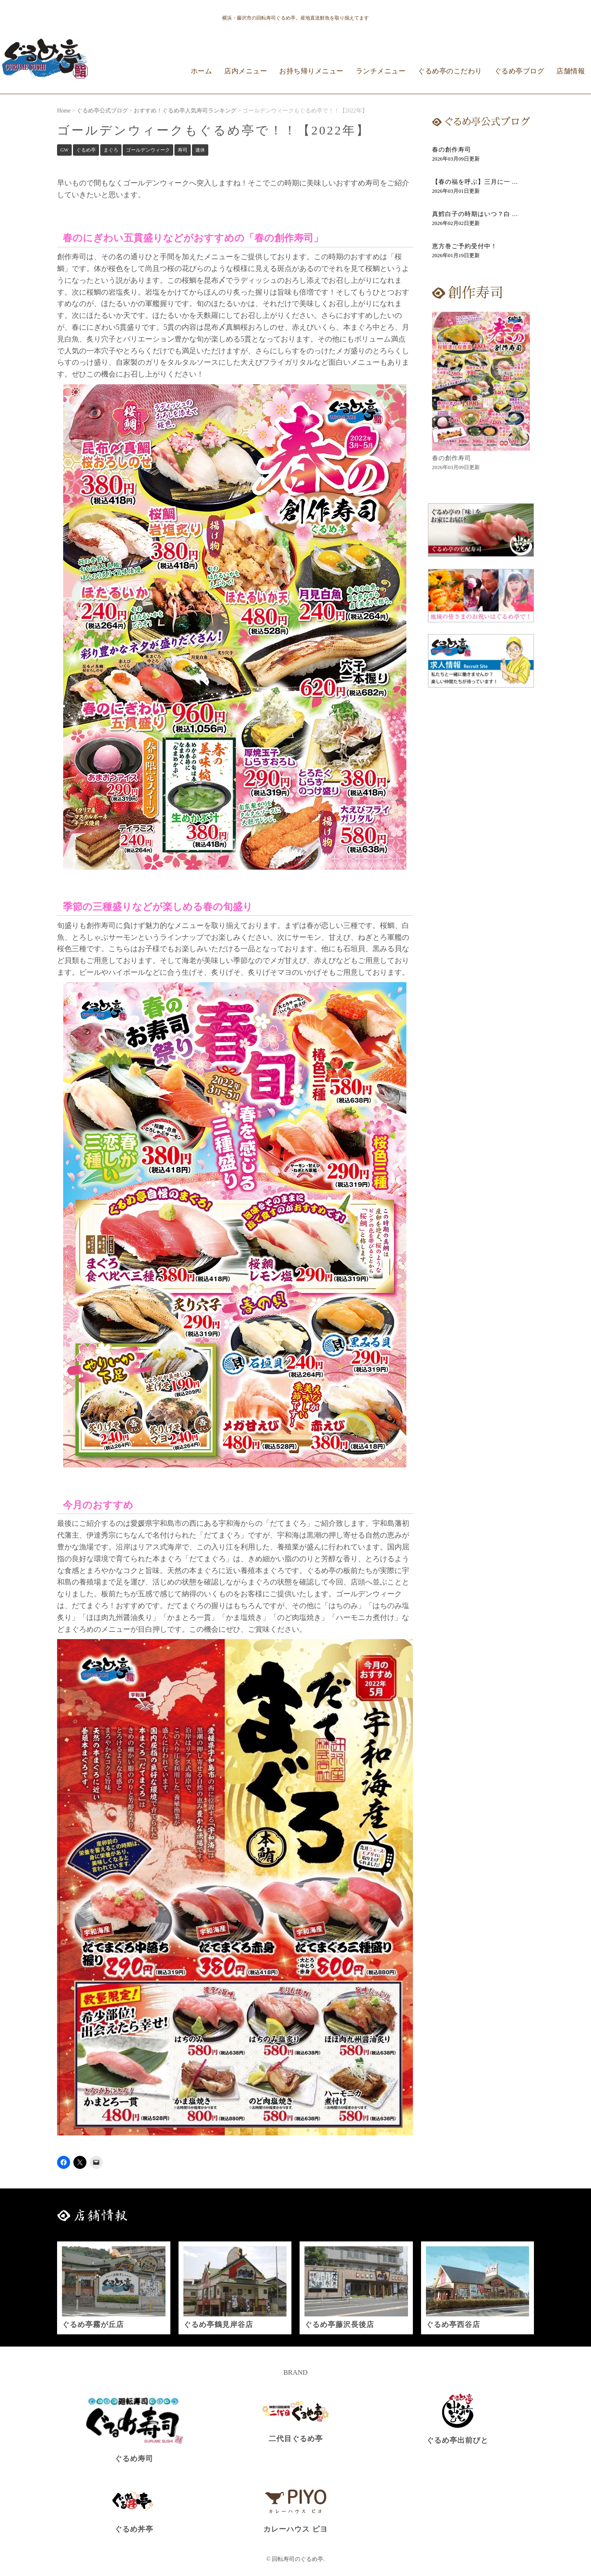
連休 (200, 150)
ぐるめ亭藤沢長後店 (339, 2324)
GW (64, 150)
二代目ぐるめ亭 (296, 2439)
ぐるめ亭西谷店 (453, 2324)
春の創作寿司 (451, 149)
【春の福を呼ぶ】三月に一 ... (475, 181)
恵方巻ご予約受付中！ (464, 246)
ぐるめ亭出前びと (457, 2440)
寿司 (182, 150)
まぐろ (111, 150)
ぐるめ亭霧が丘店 (93, 2324)
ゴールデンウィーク (148, 150)
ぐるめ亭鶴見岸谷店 (218, 2324)
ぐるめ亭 (86, 150)
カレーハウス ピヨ (295, 2529)
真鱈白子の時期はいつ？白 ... (475, 214)
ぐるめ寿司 (134, 2459)
